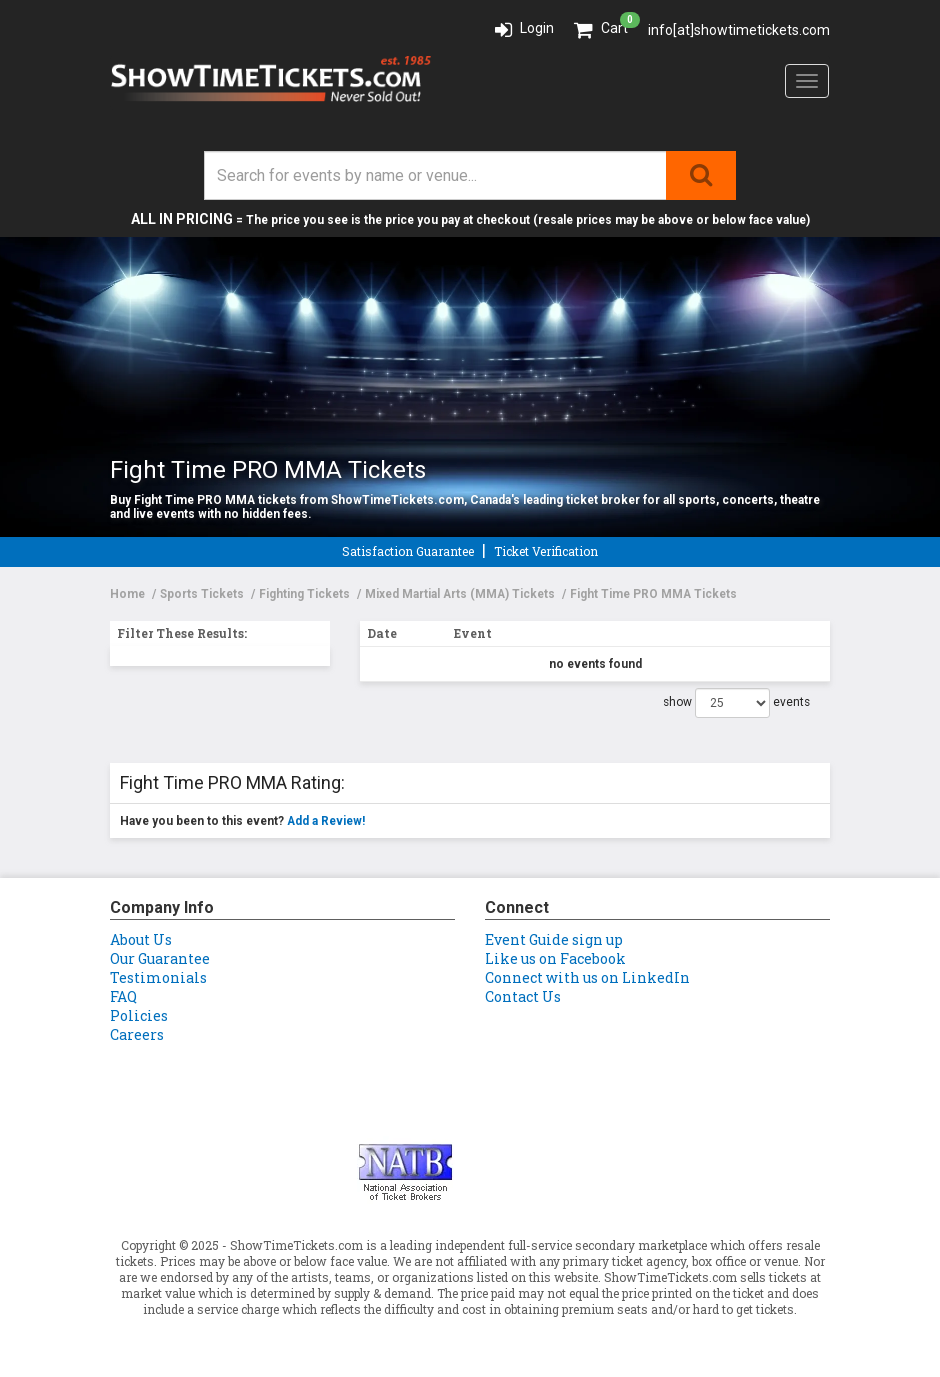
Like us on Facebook (555, 958)
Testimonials (158, 977)
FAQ (123, 996)
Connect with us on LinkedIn (587, 977)
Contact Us (523, 996)
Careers (137, 1034)
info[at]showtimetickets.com (739, 30)
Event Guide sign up (554, 939)
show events (736, 703)
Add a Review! (326, 821)
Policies (139, 1015)
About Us (141, 939)
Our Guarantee (160, 958)
